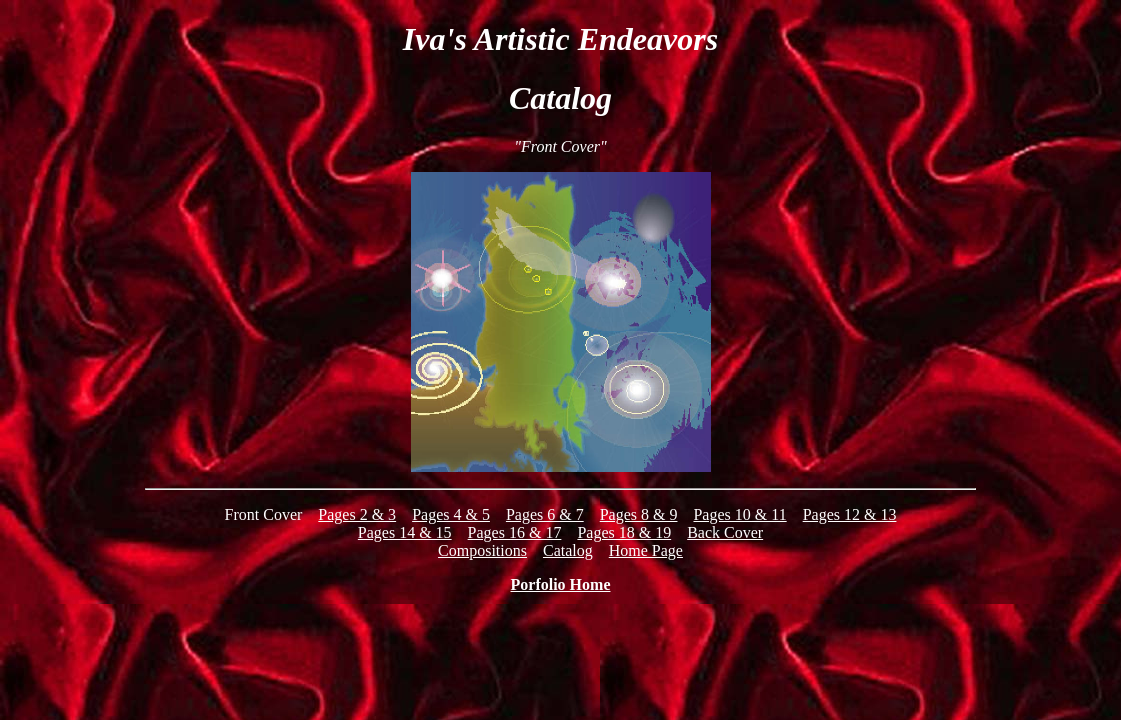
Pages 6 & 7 (545, 514)
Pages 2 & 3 (357, 514)
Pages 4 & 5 (451, 514)
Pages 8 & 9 (639, 514)
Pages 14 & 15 (405, 532)
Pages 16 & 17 (515, 532)
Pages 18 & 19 (624, 532)
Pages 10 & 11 (739, 514)
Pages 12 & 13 (850, 514)
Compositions (482, 550)
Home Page (646, 550)
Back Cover (725, 532)
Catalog (568, 550)
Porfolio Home (561, 584)
